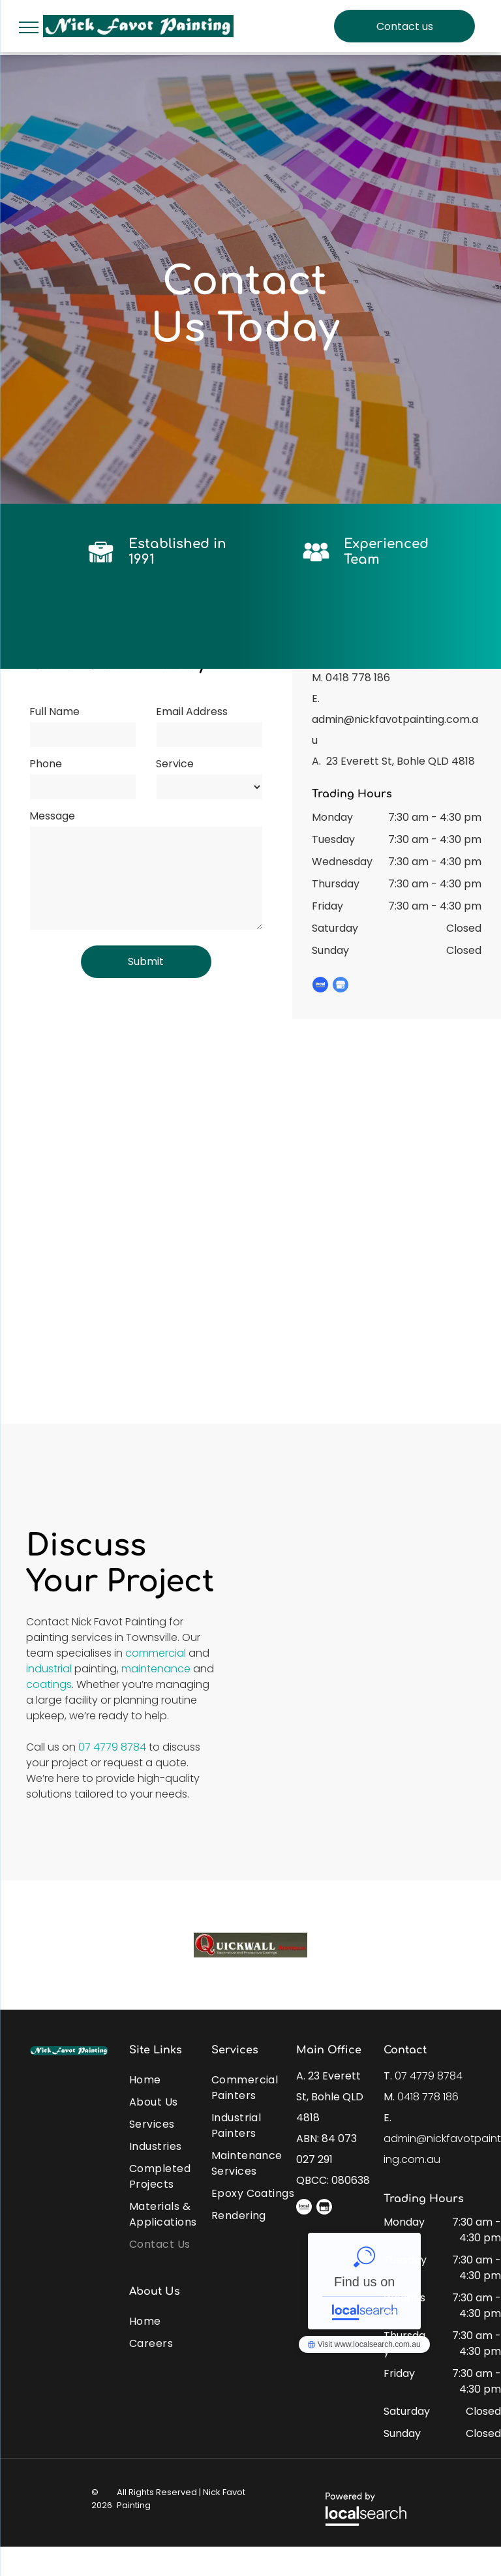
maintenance (155, 1668)
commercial (155, 1653)
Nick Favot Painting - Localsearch (364, 2281)
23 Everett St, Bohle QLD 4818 (400, 761)
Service (175, 763)
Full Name (54, 711)
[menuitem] (176, 2077)
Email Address (192, 711)
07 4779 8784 (112, 1747)
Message (52, 815)
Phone (45, 763)
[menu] (29, 27)
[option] (250, 1945)
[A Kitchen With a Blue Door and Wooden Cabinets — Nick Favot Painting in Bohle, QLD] (366, 1608)
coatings (49, 1684)
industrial (49, 1668)
